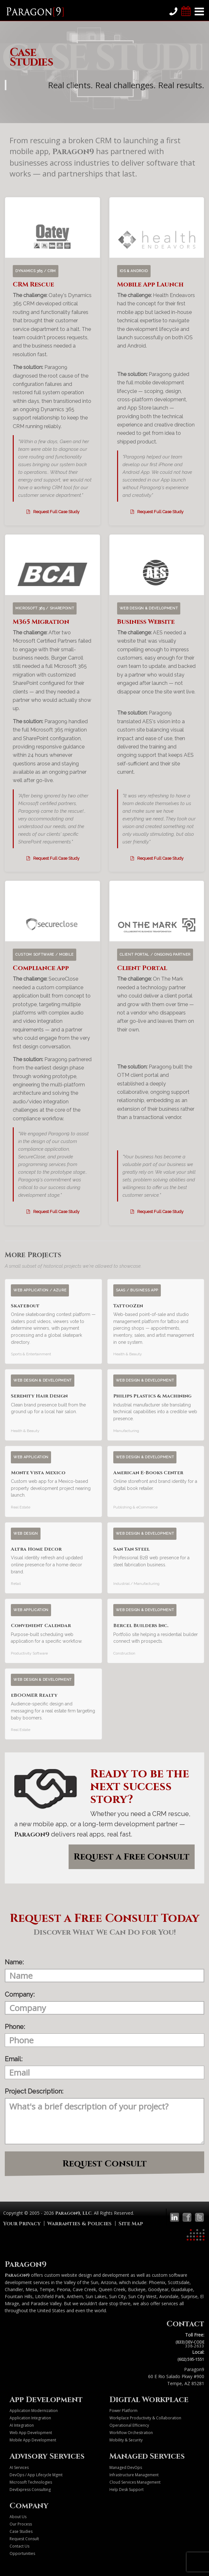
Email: (13, 2059)
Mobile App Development (33, 2440)
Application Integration (30, 2418)
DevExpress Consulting (30, 2489)
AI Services (19, 2467)
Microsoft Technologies (31, 2482)
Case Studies (21, 2531)
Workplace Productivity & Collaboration (145, 2418)
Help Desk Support (126, 2489)
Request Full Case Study (52, 511)
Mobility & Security (126, 2440)
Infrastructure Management (134, 2475)
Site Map (130, 2223)
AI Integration (22, 2425)
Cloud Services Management (134, 2482)
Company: (19, 1994)
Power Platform (123, 2410)
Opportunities (22, 2553)
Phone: (15, 2027)
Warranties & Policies (79, 2223)
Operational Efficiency (129, 2425)
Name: (14, 1962)
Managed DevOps (125, 2467)
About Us (18, 2516)
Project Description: (34, 2091)
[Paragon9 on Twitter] (199, 2217)
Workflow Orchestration (131, 2432)
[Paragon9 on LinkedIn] (174, 2217)
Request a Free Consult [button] (132, 1857)
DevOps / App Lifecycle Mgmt (36, 2475)
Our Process (21, 2524)
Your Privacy (22, 2223)
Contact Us (19, 2546)
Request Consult (105, 2164)
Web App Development (31, 2432)
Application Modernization (34, 2410)
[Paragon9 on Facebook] (187, 2217)
